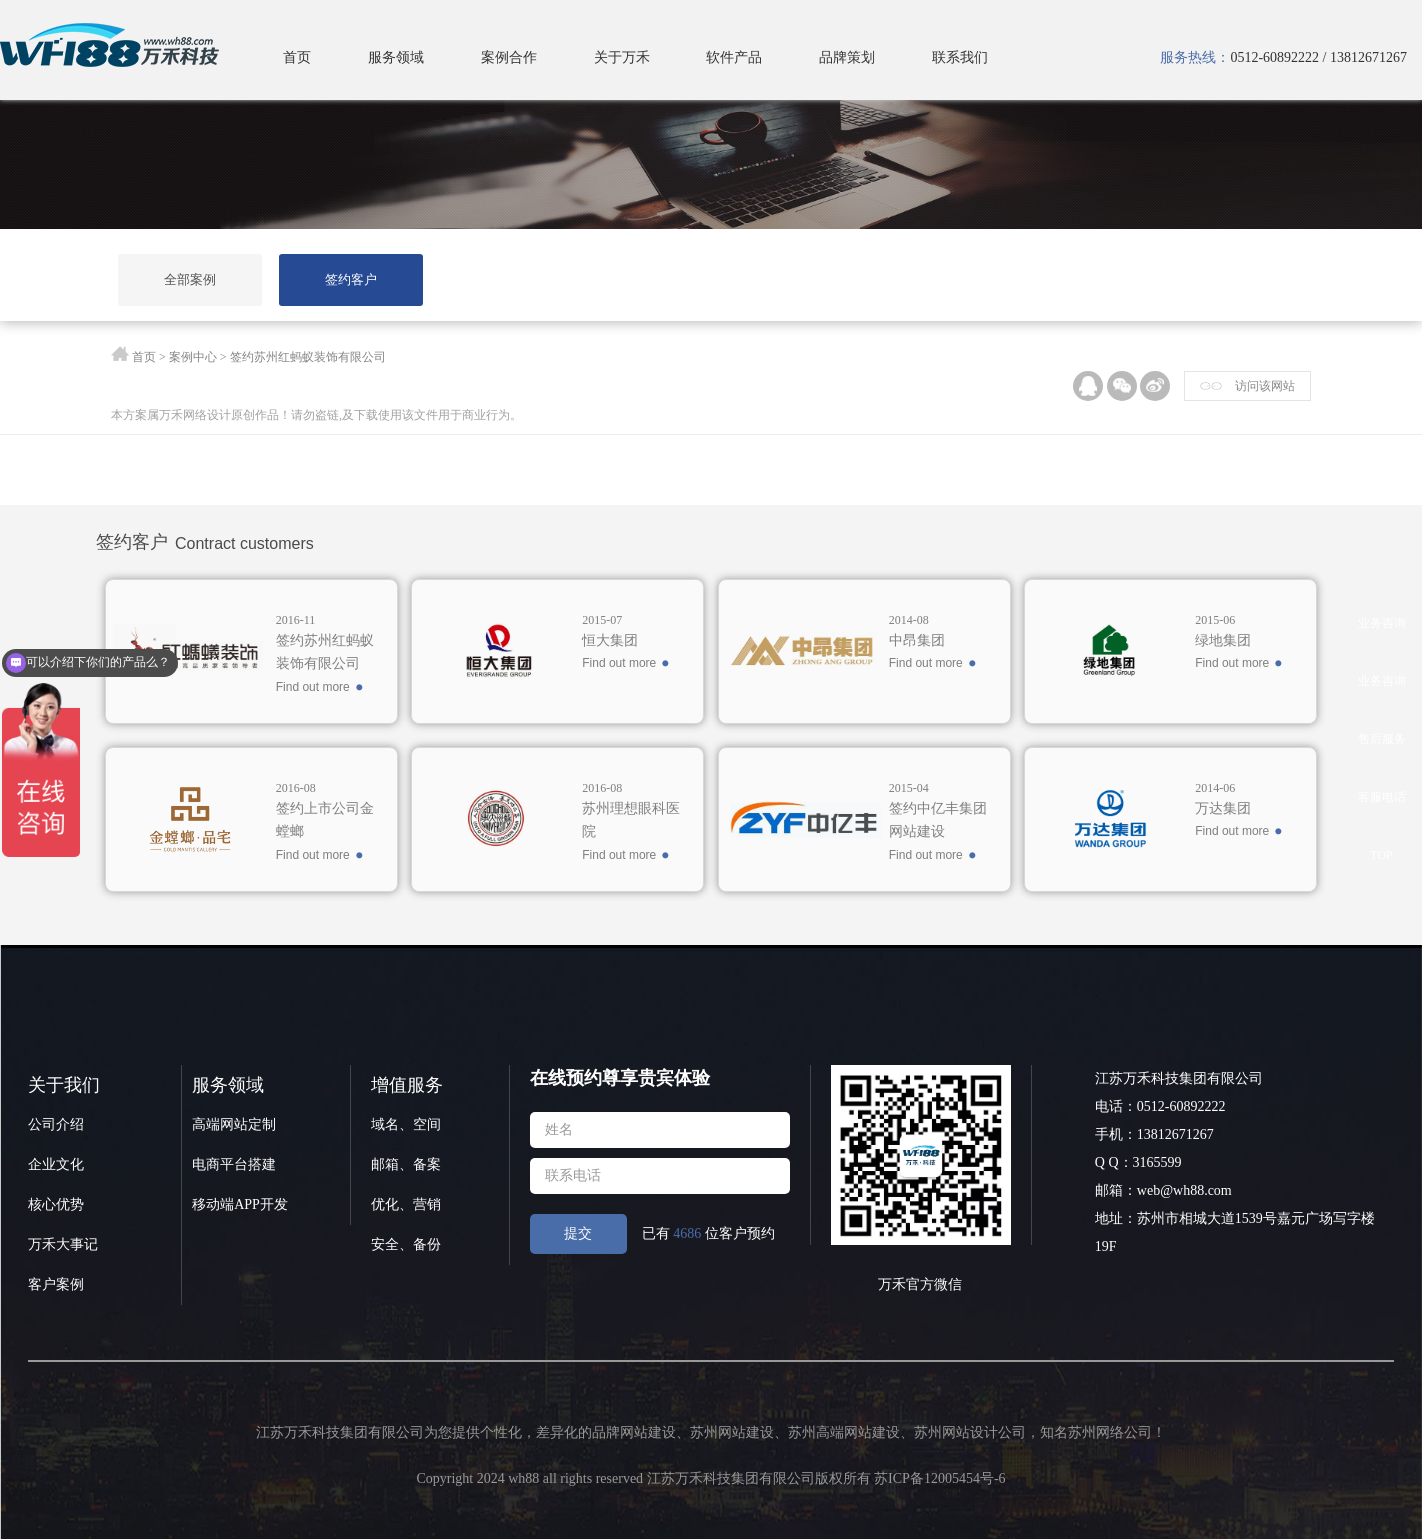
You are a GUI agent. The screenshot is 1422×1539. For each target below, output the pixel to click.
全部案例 (191, 279)
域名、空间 (406, 1124)
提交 (578, 1233)
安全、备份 (406, 1244)
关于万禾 (622, 57)
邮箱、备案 (406, 1164)
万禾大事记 (63, 1244)
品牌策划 (847, 57)
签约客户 (353, 279)
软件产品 (734, 57)
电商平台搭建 (234, 1164)
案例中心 (193, 357)
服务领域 (396, 57)
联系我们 (960, 57)
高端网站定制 (234, 1124)
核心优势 (56, 1204)
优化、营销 (406, 1204)
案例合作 (509, 57)
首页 (297, 57)
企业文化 (56, 1164)
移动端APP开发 (240, 1204)
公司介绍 (56, 1124)
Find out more (313, 687)
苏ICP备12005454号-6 (939, 1478)
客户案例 (56, 1284)
